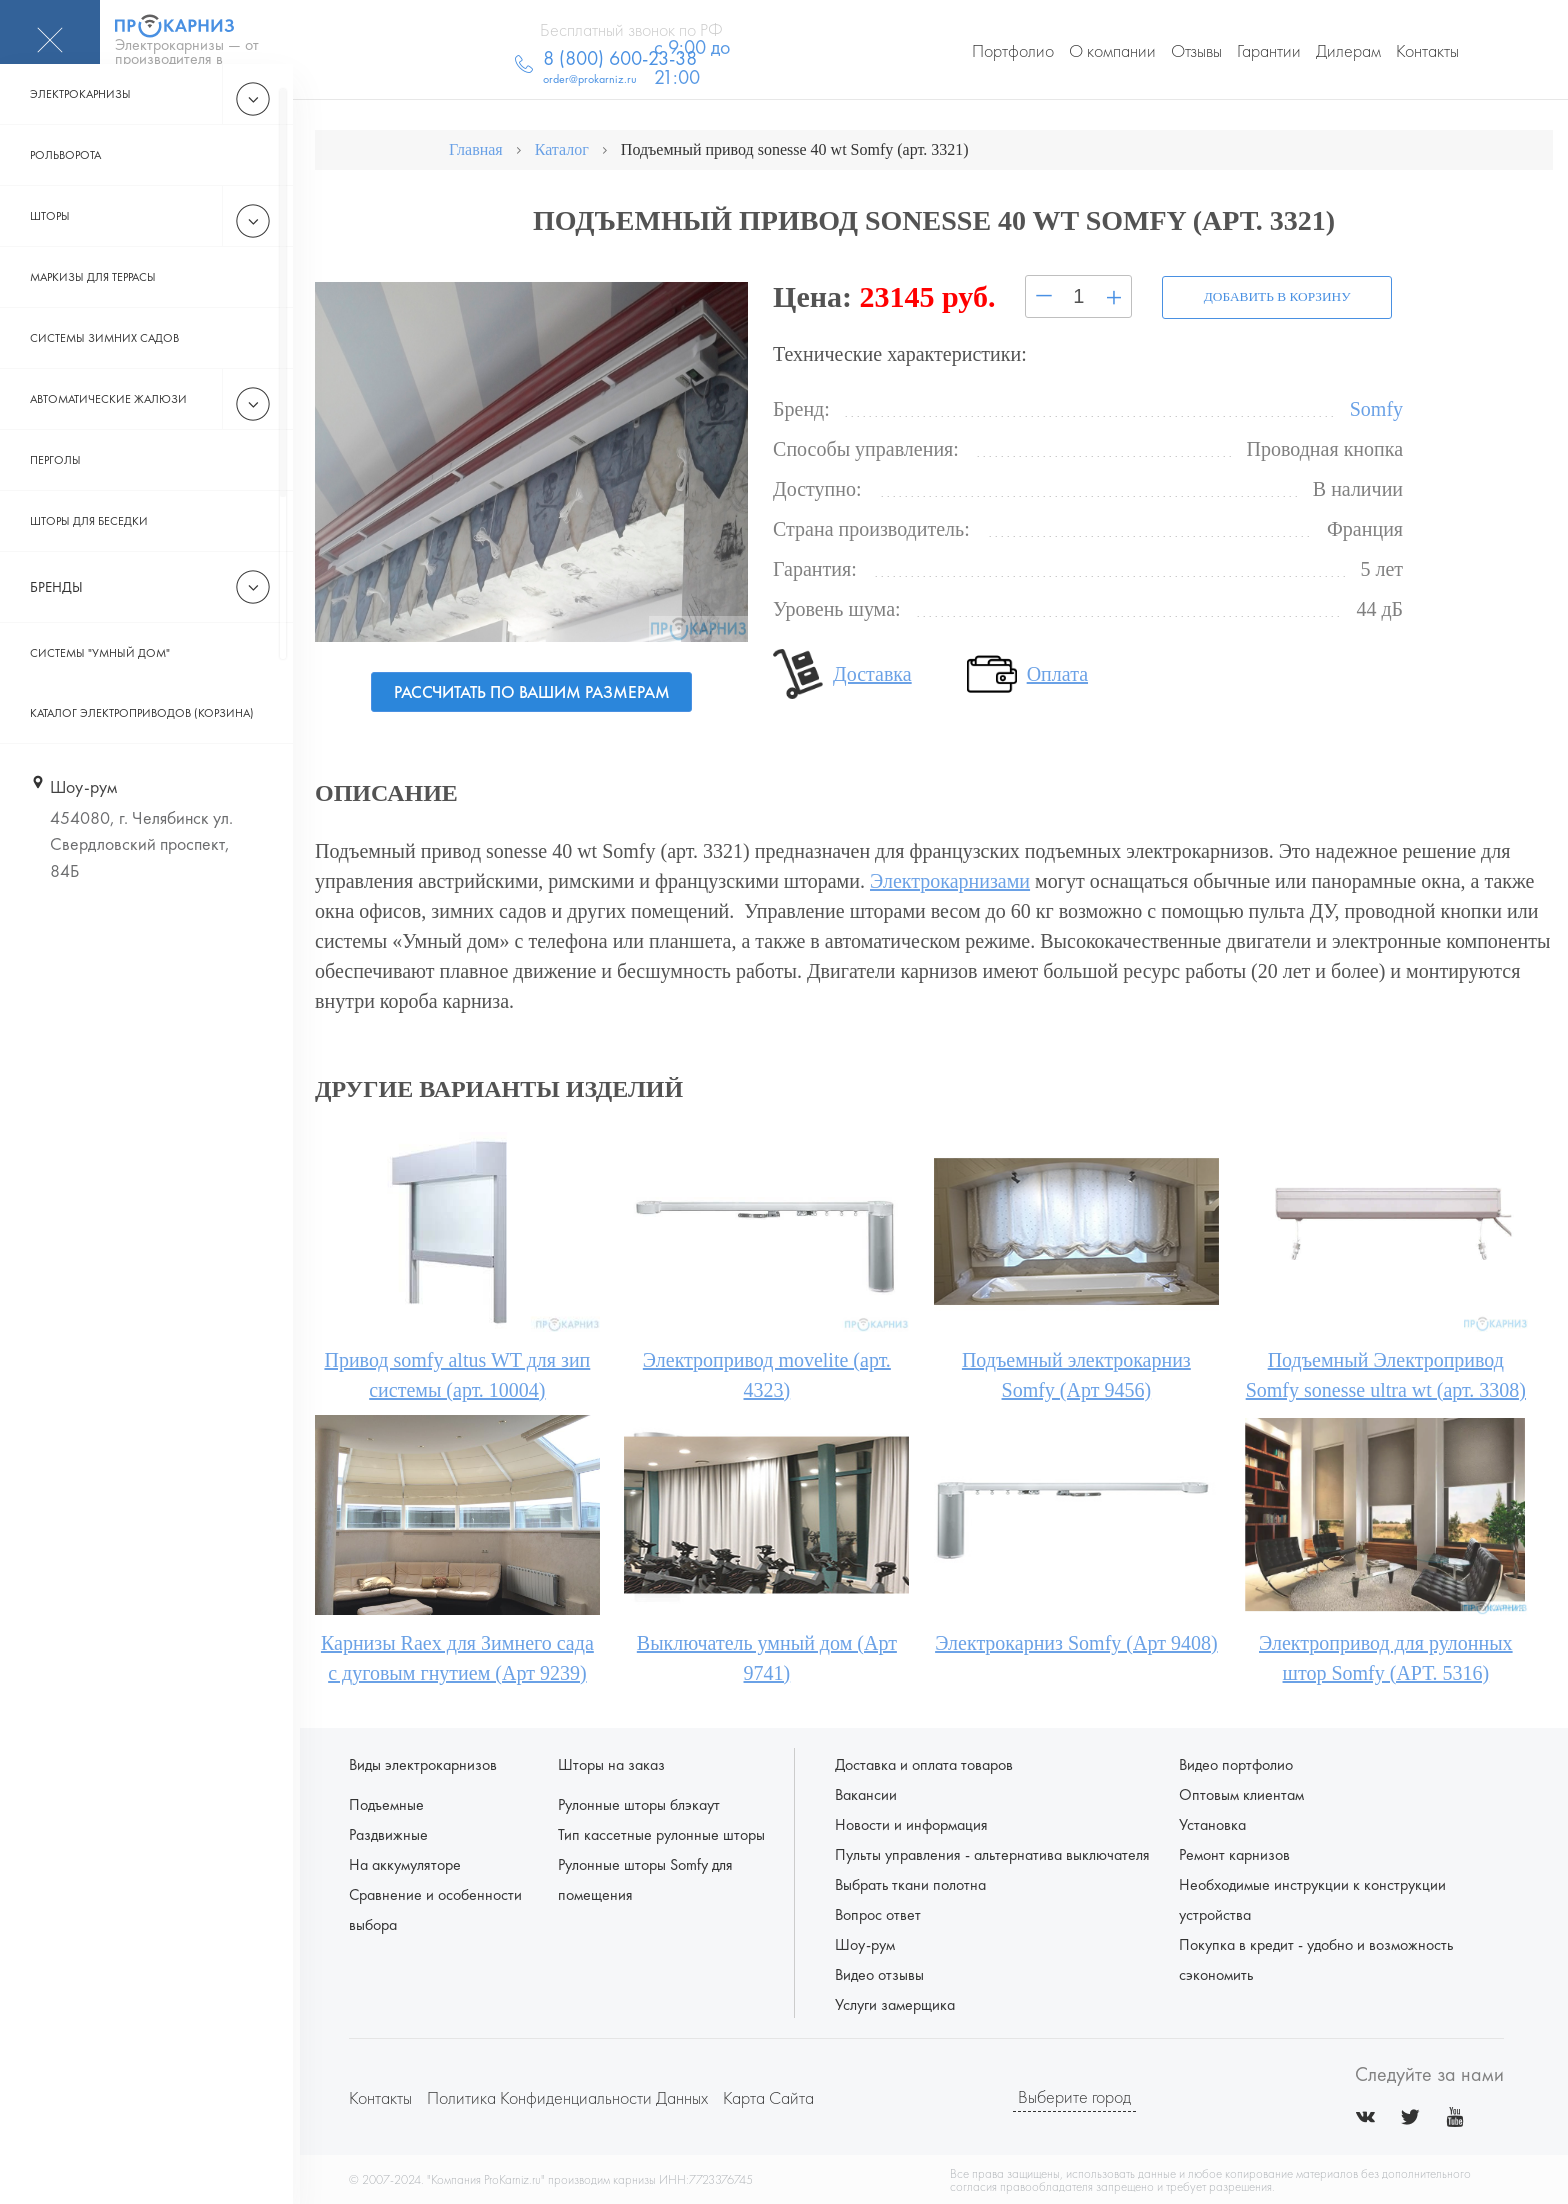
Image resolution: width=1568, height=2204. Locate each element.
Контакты (1427, 50)
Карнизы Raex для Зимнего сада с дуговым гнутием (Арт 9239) (457, 1657)
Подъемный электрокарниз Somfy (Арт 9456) (1076, 1374)
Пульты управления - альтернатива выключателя (992, 1853)
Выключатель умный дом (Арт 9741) (767, 1657)
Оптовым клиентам (1241, 1793)
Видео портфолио (1236, 1763)
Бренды (56, 623)
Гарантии (1269, 50)
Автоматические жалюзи (108, 435)
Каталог (562, 149)
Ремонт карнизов (1234, 1853)
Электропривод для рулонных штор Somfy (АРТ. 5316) (1386, 1657)
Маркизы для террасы (93, 313)
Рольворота (65, 191)
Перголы (55, 496)
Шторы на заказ (611, 1763)
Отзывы (1196, 50)
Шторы (50, 252)
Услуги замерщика (895, 2003)
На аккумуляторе (405, 1863)
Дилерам (1348, 50)
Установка (1212, 1823)
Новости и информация (911, 1823)
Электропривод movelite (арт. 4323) (767, 1374)
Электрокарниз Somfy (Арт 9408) (1076, 1642)
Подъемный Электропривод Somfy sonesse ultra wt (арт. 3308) (1386, 1374)
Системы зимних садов (104, 374)
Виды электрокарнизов (423, 1763)
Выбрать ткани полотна (910, 1883)
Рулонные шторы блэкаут (639, 1803)
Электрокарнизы (80, 130)
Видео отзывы (879, 1973)
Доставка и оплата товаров (924, 1763)
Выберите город (1074, 2096)
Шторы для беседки (89, 557)
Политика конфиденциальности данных (567, 2096)
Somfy (1376, 407)
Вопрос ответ (878, 1913)
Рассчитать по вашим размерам (531, 691)
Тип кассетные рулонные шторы (661, 1833)
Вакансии (866, 1793)
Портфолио (1013, 50)
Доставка (872, 672)
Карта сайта (768, 2096)
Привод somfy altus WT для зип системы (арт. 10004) (457, 1374)
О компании (1112, 50)
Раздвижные (388, 1833)
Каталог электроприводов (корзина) (142, 749)
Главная (476, 149)
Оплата (1057, 672)
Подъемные (386, 1803)
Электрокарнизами (950, 880)
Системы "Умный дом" (100, 689)
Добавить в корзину (1271, 294)
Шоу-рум (865, 1943)
